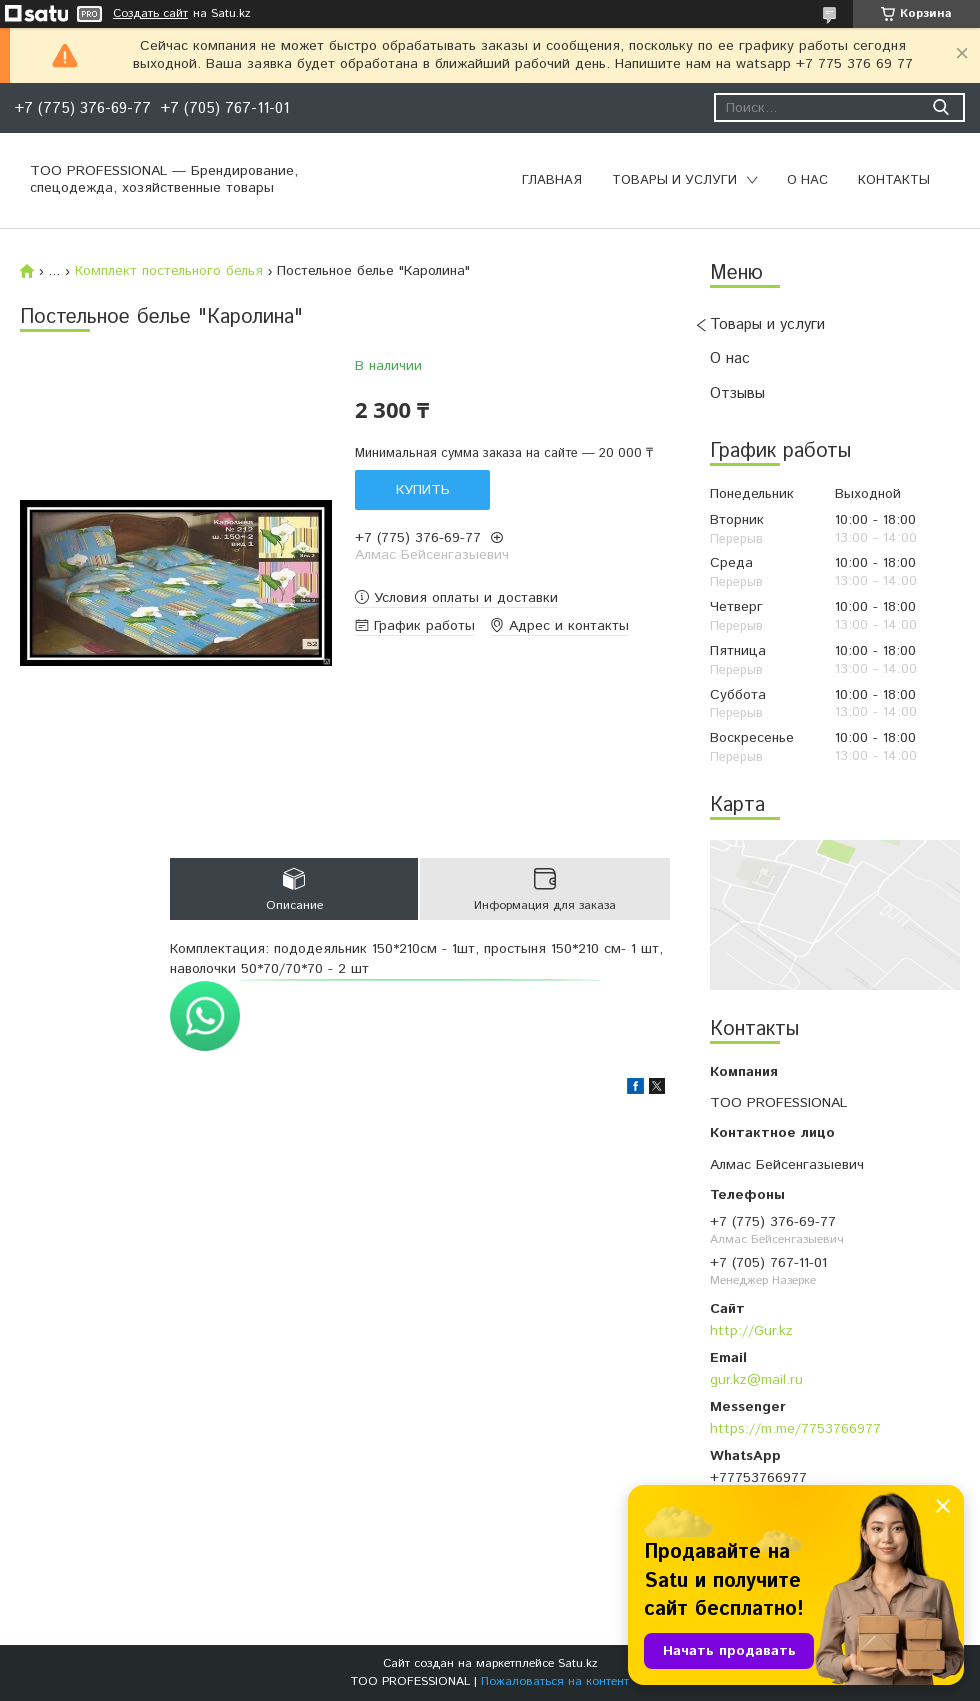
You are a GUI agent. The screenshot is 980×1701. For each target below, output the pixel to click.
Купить (423, 490)
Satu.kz (578, 1663)
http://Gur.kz (751, 1331)
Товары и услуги (674, 180)
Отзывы (737, 393)
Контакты (894, 180)
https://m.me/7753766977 (795, 1429)
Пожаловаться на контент (555, 1681)
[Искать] (940, 107)
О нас (807, 180)
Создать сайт (150, 14)
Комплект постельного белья (169, 271)
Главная (552, 180)
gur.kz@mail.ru (756, 1380)
